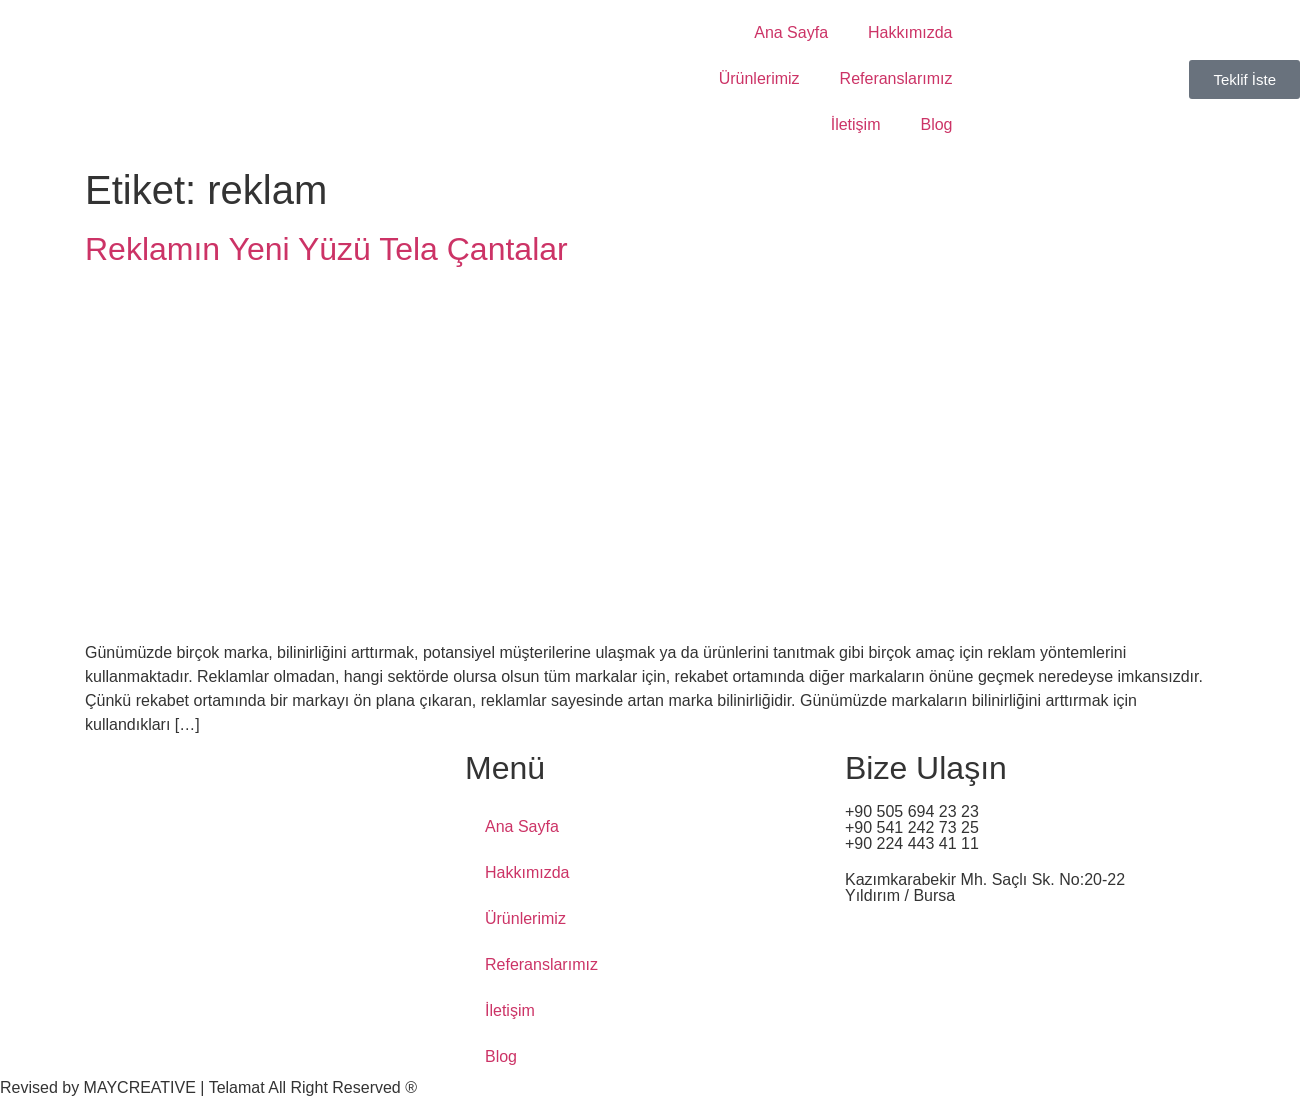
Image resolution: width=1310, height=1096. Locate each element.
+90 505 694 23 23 (912, 811)
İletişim (856, 124)
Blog (936, 124)
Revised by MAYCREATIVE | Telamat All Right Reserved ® (208, 1087)
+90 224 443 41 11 (912, 843)
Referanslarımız (896, 78)
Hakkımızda (910, 32)
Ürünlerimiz (759, 78)
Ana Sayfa (791, 32)
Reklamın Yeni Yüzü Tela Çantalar (326, 249)
